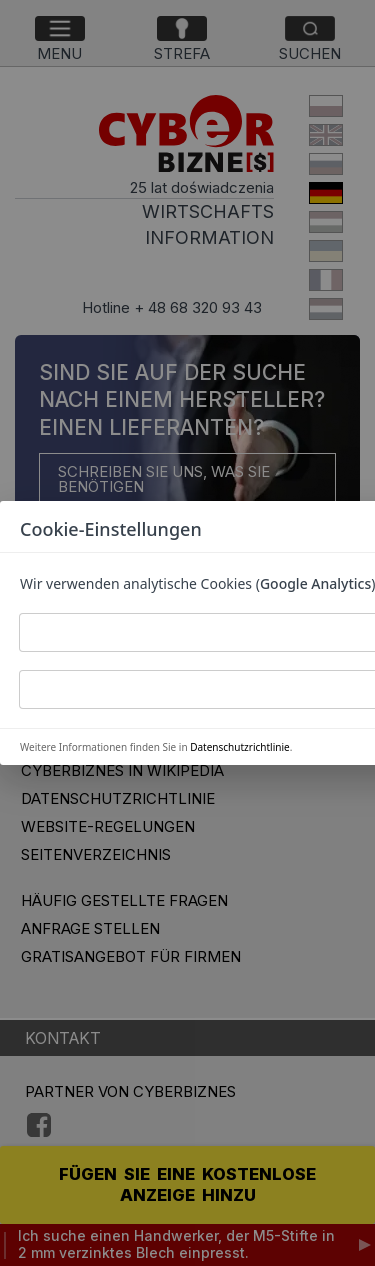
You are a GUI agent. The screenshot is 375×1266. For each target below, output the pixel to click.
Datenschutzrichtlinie (239, 747)
